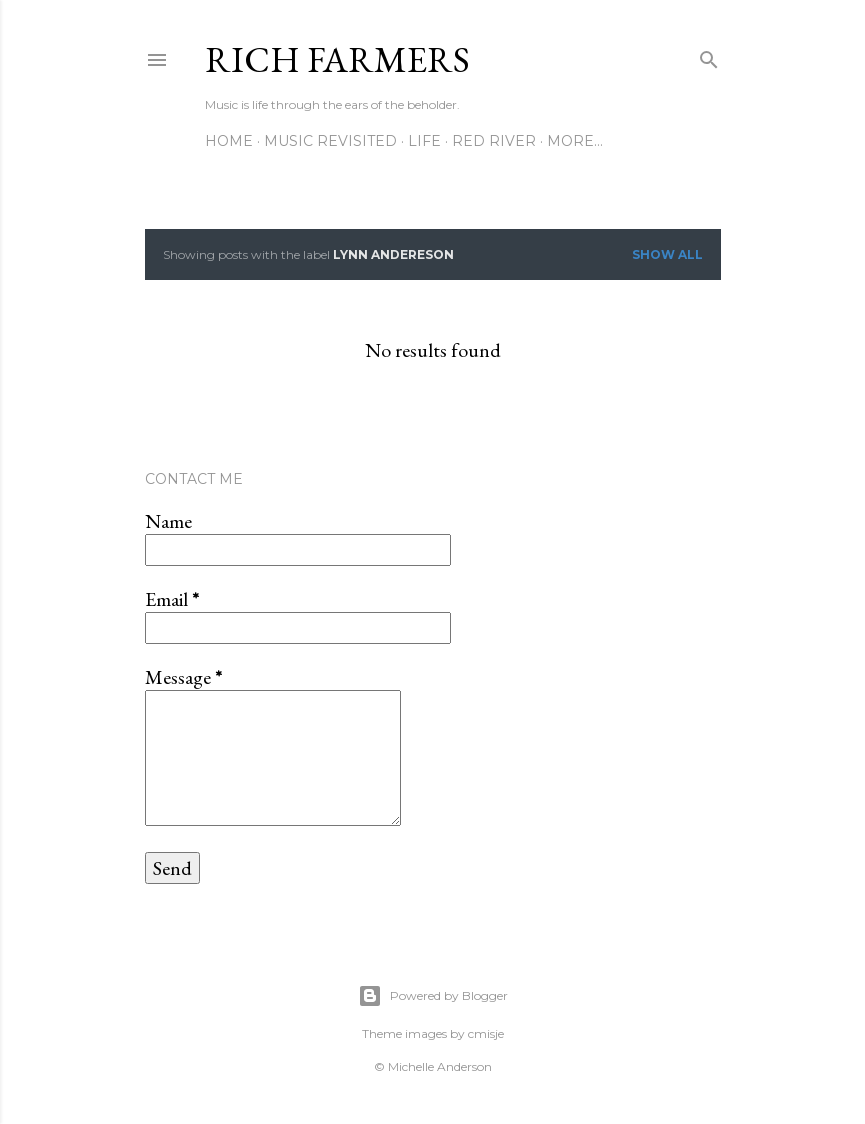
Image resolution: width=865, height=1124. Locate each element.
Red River (494, 141)
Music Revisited (330, 141)
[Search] (709, 55)
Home (229, 141)
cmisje (486, 1033)
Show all (667, 254)
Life (424, 141)
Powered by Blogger (433, 996)
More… (575, 141)
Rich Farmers (337, 59)
